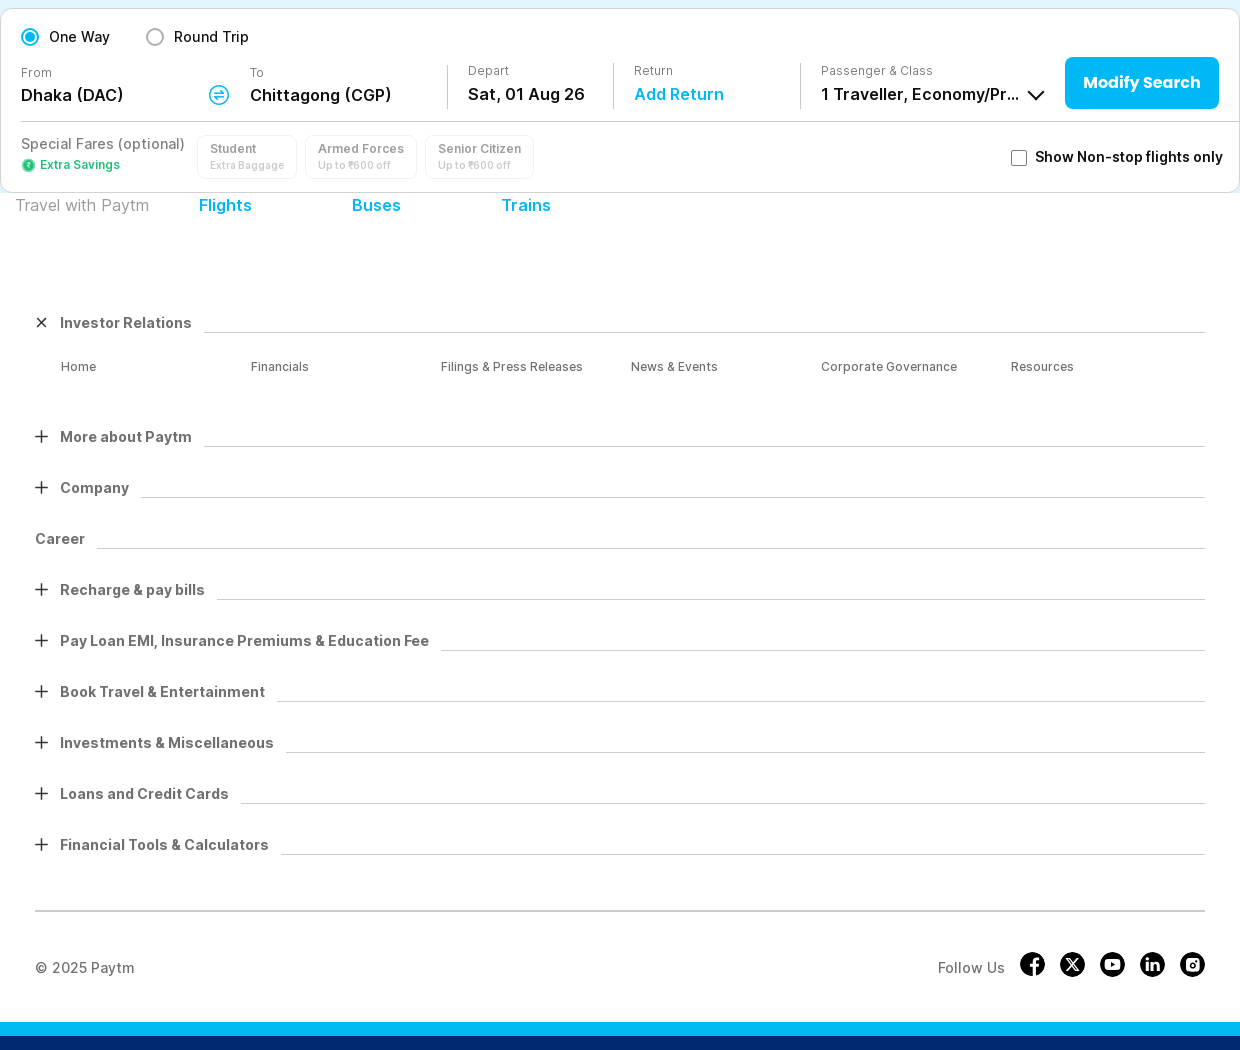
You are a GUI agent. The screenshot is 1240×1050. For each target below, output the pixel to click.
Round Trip (211, 36)
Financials (280, 366)
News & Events (674, 366)
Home (78, 366)
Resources (1042, 366)
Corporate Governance (889, 366)
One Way (79, 36)
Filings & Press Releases (512, 366)
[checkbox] (1019, 158)
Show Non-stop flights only (1117, 156)
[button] (247, 157)
